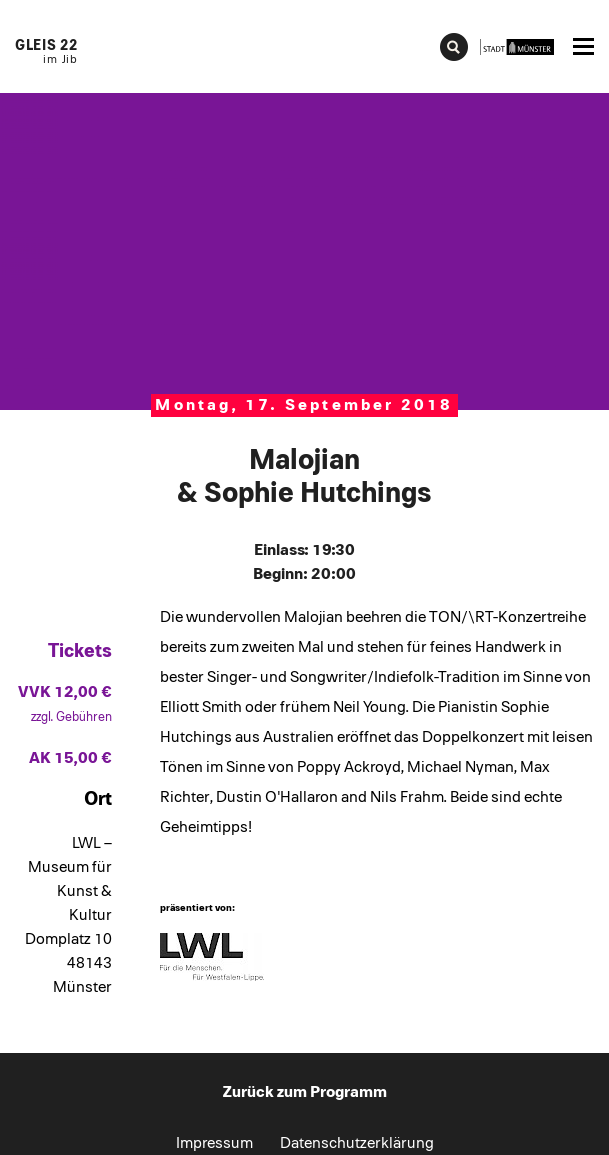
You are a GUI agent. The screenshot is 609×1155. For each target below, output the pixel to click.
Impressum (214, 1143)
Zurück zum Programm (305, 1092)
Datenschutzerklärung (357, 1143)
